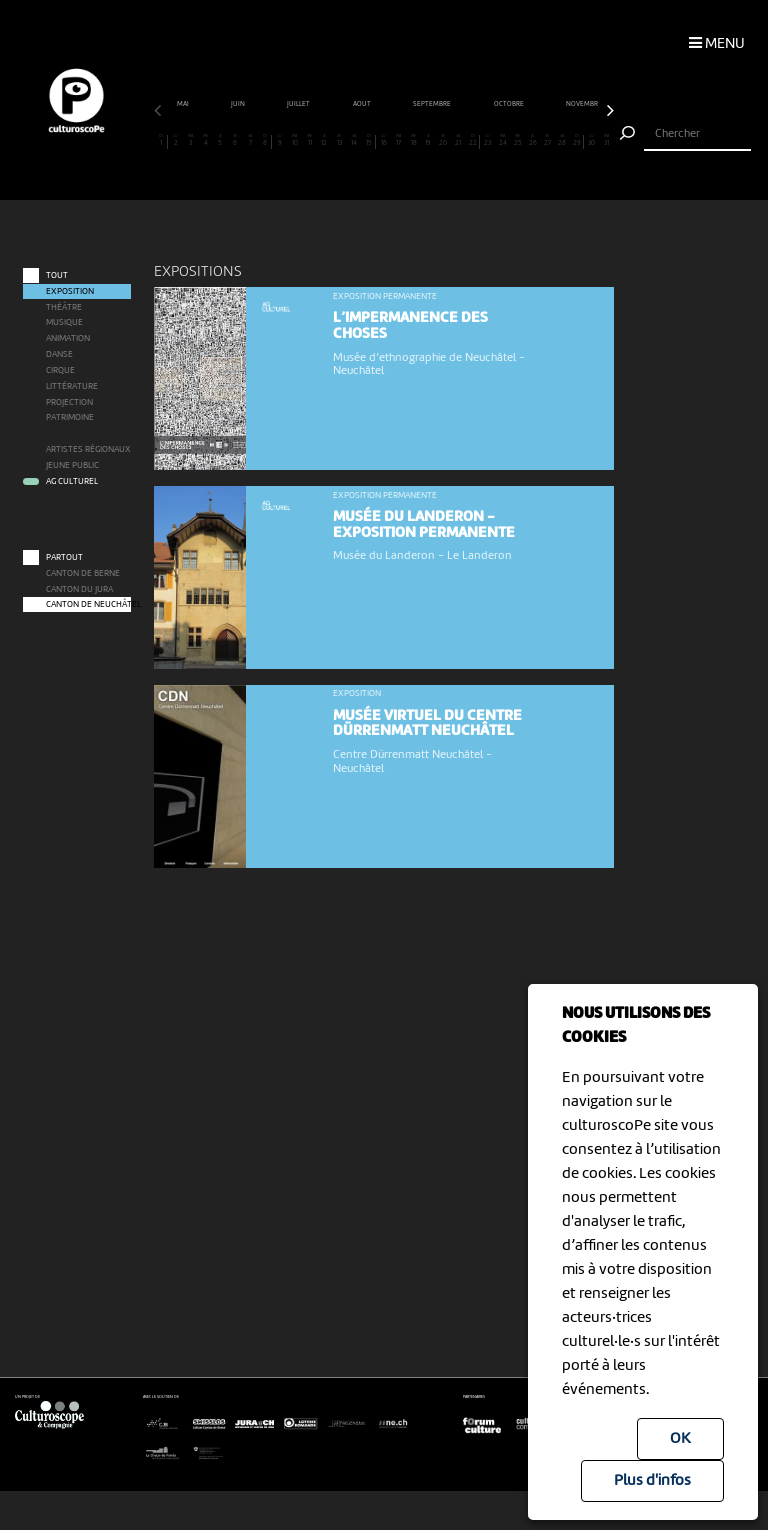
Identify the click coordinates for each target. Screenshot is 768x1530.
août (362, 104)
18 (414, 141)
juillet (299, 104)
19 (429, 141)
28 (562, 141)
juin (238, 104)
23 (488, 141)
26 (533, 141)
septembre (432, 104)
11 (310, 141)
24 (503, 141)
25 (518, 141)
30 (592, 141)
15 (368, 141)
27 (547, 141)
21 (458, 141)
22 (472, 141)
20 (443, 141)
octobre (509, 104)
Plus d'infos (652, 1481)
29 (576, 141)
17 (399, 141)
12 (325, 141)
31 (607, 141)
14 (354, 141)
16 (384, 141)
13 (339, 141)
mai (183, 104)
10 (295, 141)
